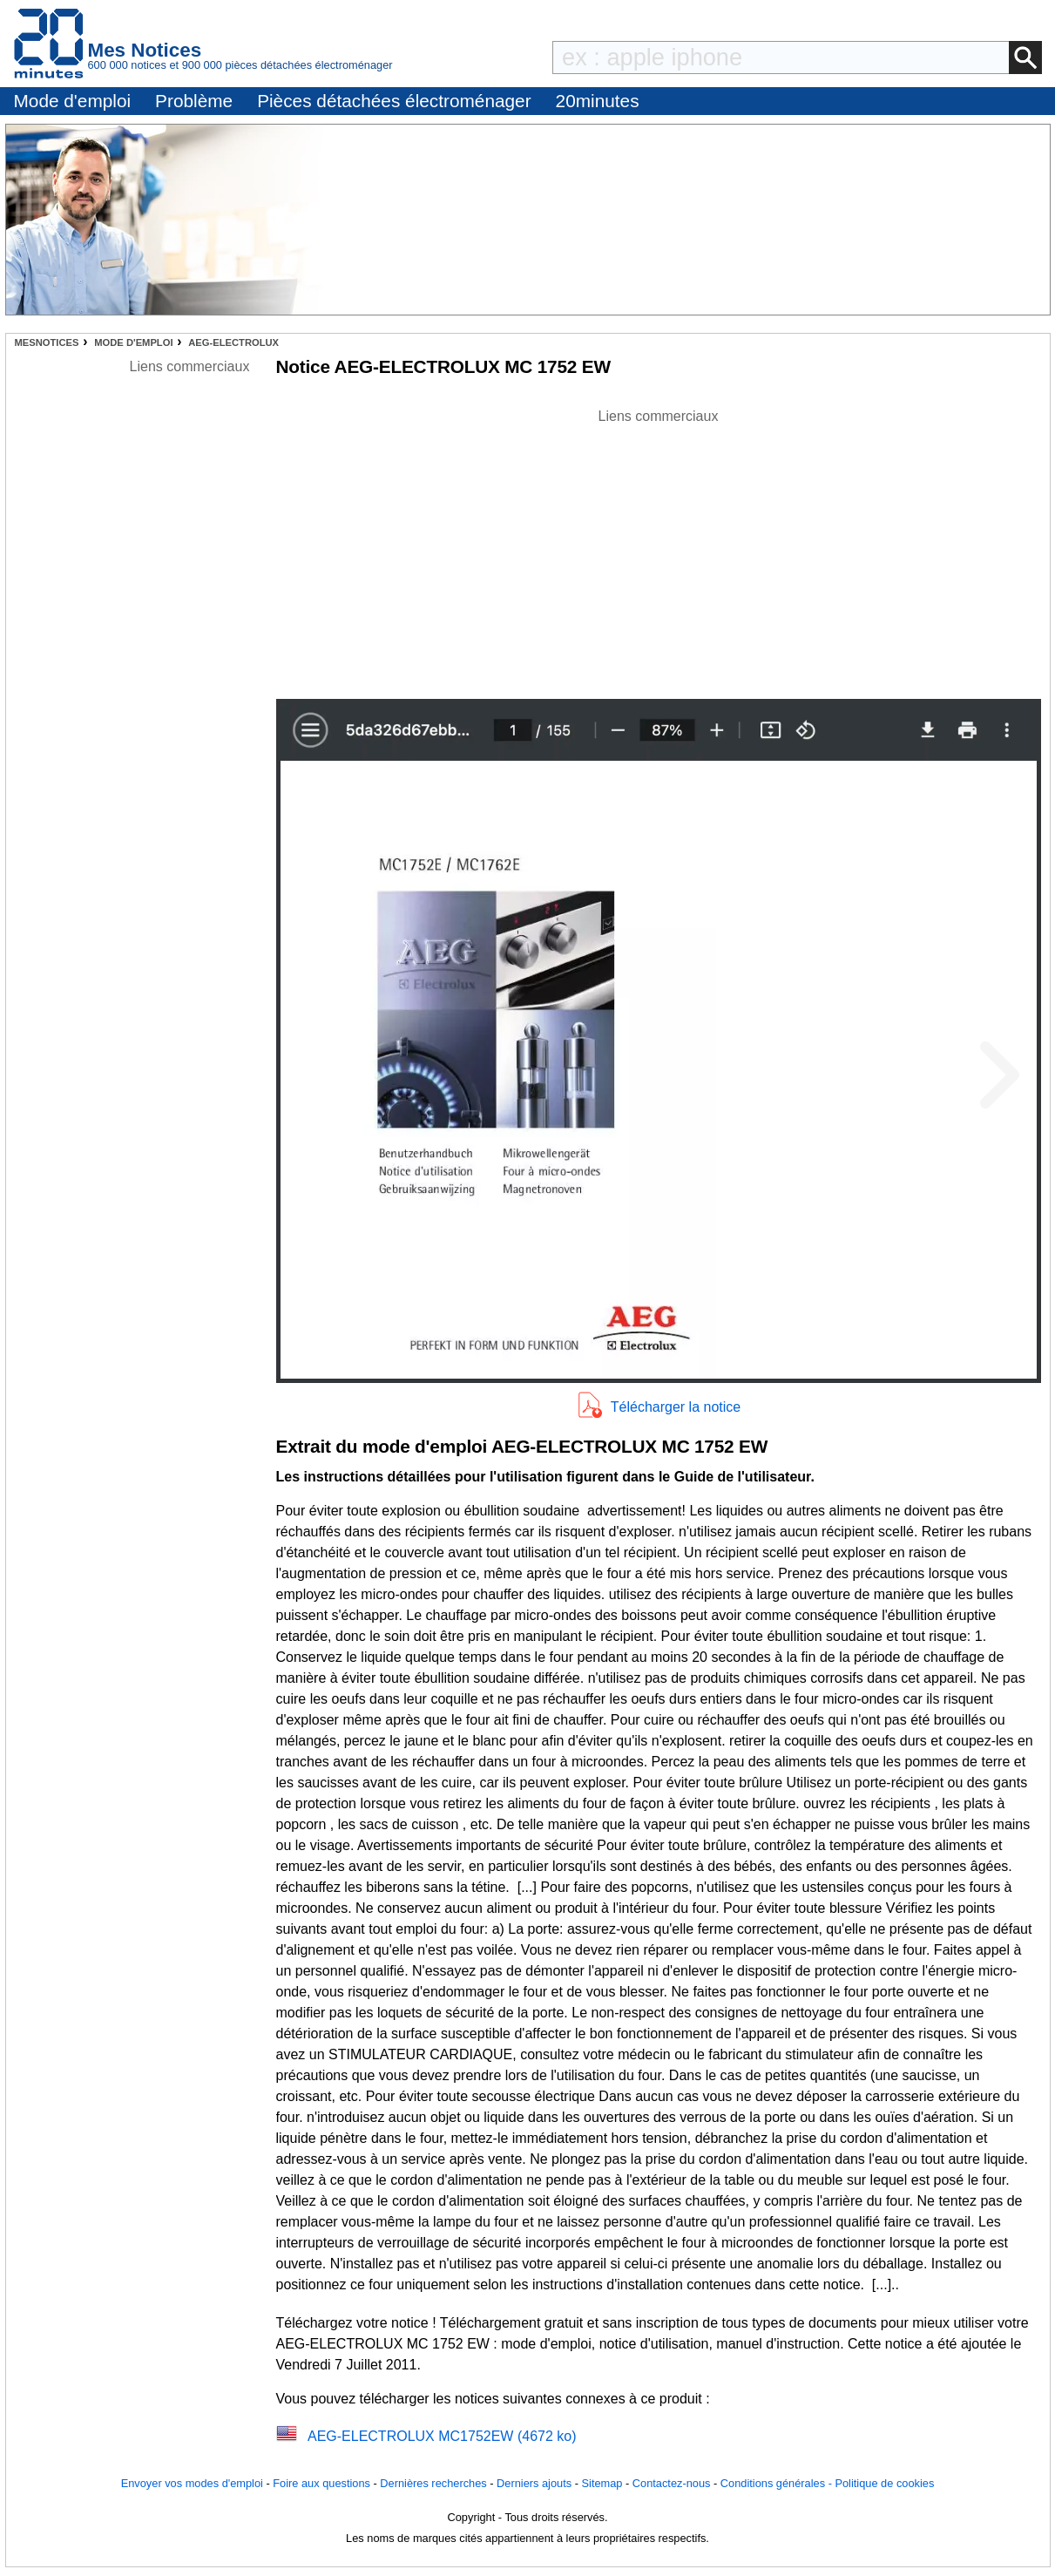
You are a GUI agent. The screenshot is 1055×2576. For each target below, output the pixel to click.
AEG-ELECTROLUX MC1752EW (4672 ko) (442, 2436)
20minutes (597, 101)
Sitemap (602, 2483)
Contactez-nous (671, 2483)
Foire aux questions (321, 2483)
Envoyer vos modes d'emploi (192, 2483)
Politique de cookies (884, 2483)
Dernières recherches (433, 2483)
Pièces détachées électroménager (394, 101)
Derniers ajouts (534, 2483)
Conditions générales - (777, 2483)
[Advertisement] (658, 549)
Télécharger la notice (676, 1407)
